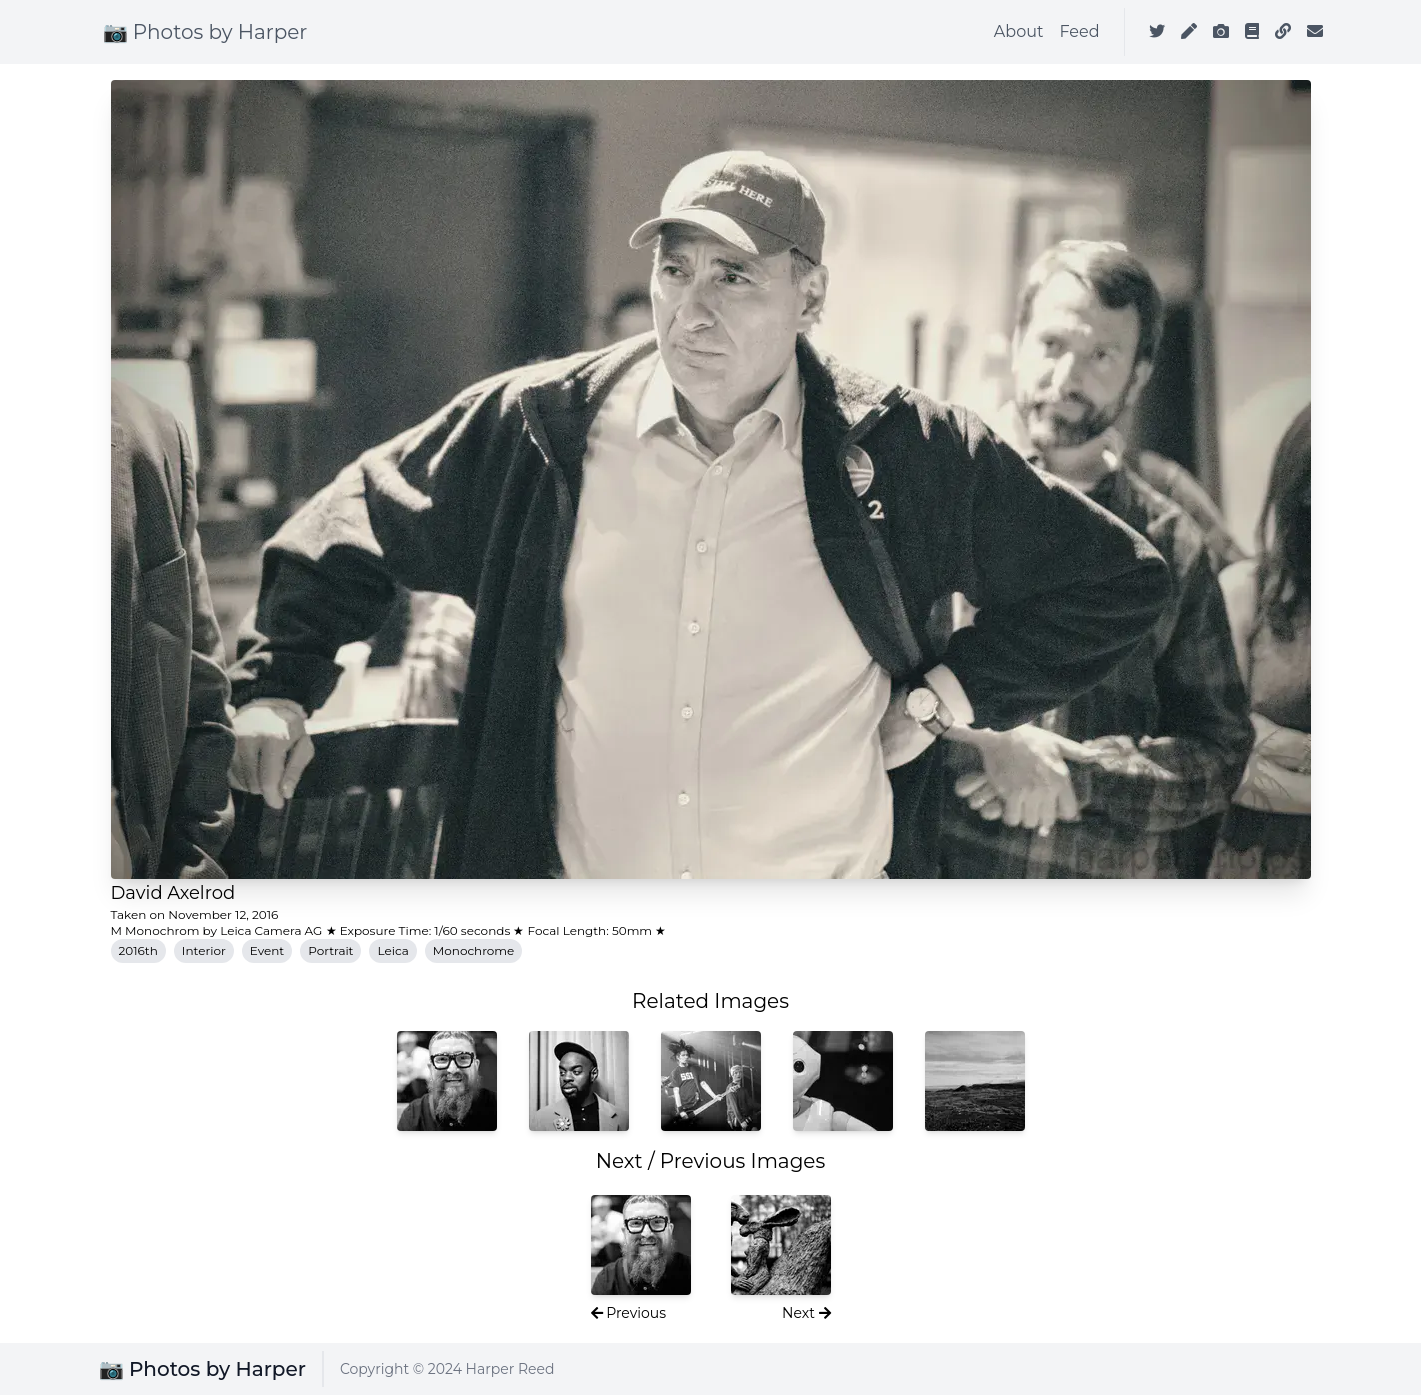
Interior (204, 950)
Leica (392, 950)
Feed (1079, 31)
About (1019, 31)
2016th (138, 950)
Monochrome (474, 950)
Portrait (330, 950)
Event (267, 950)
